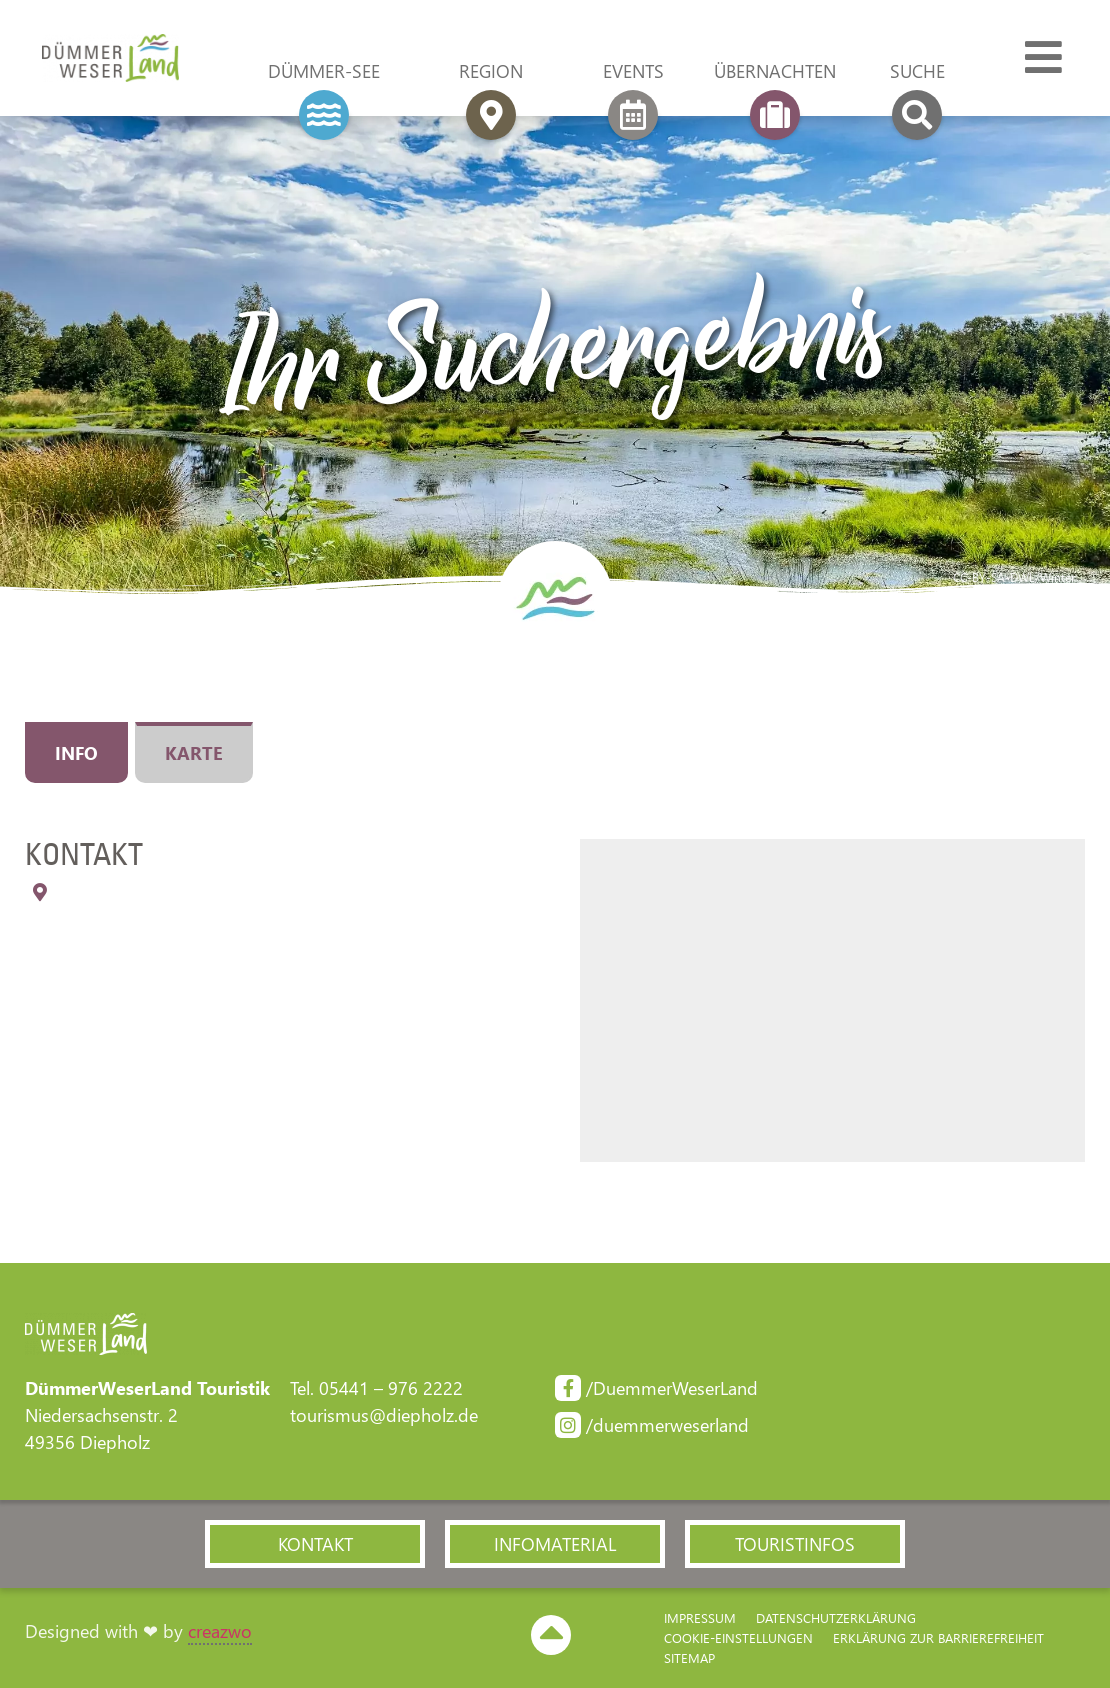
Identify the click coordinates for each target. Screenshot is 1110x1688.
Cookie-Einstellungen (738, 1637)
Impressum (700, 1617)
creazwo (220, 1631)
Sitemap (689, 1657)
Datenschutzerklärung (836, 1617)
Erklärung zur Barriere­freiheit (938, 1637)
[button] (315, 1544)
